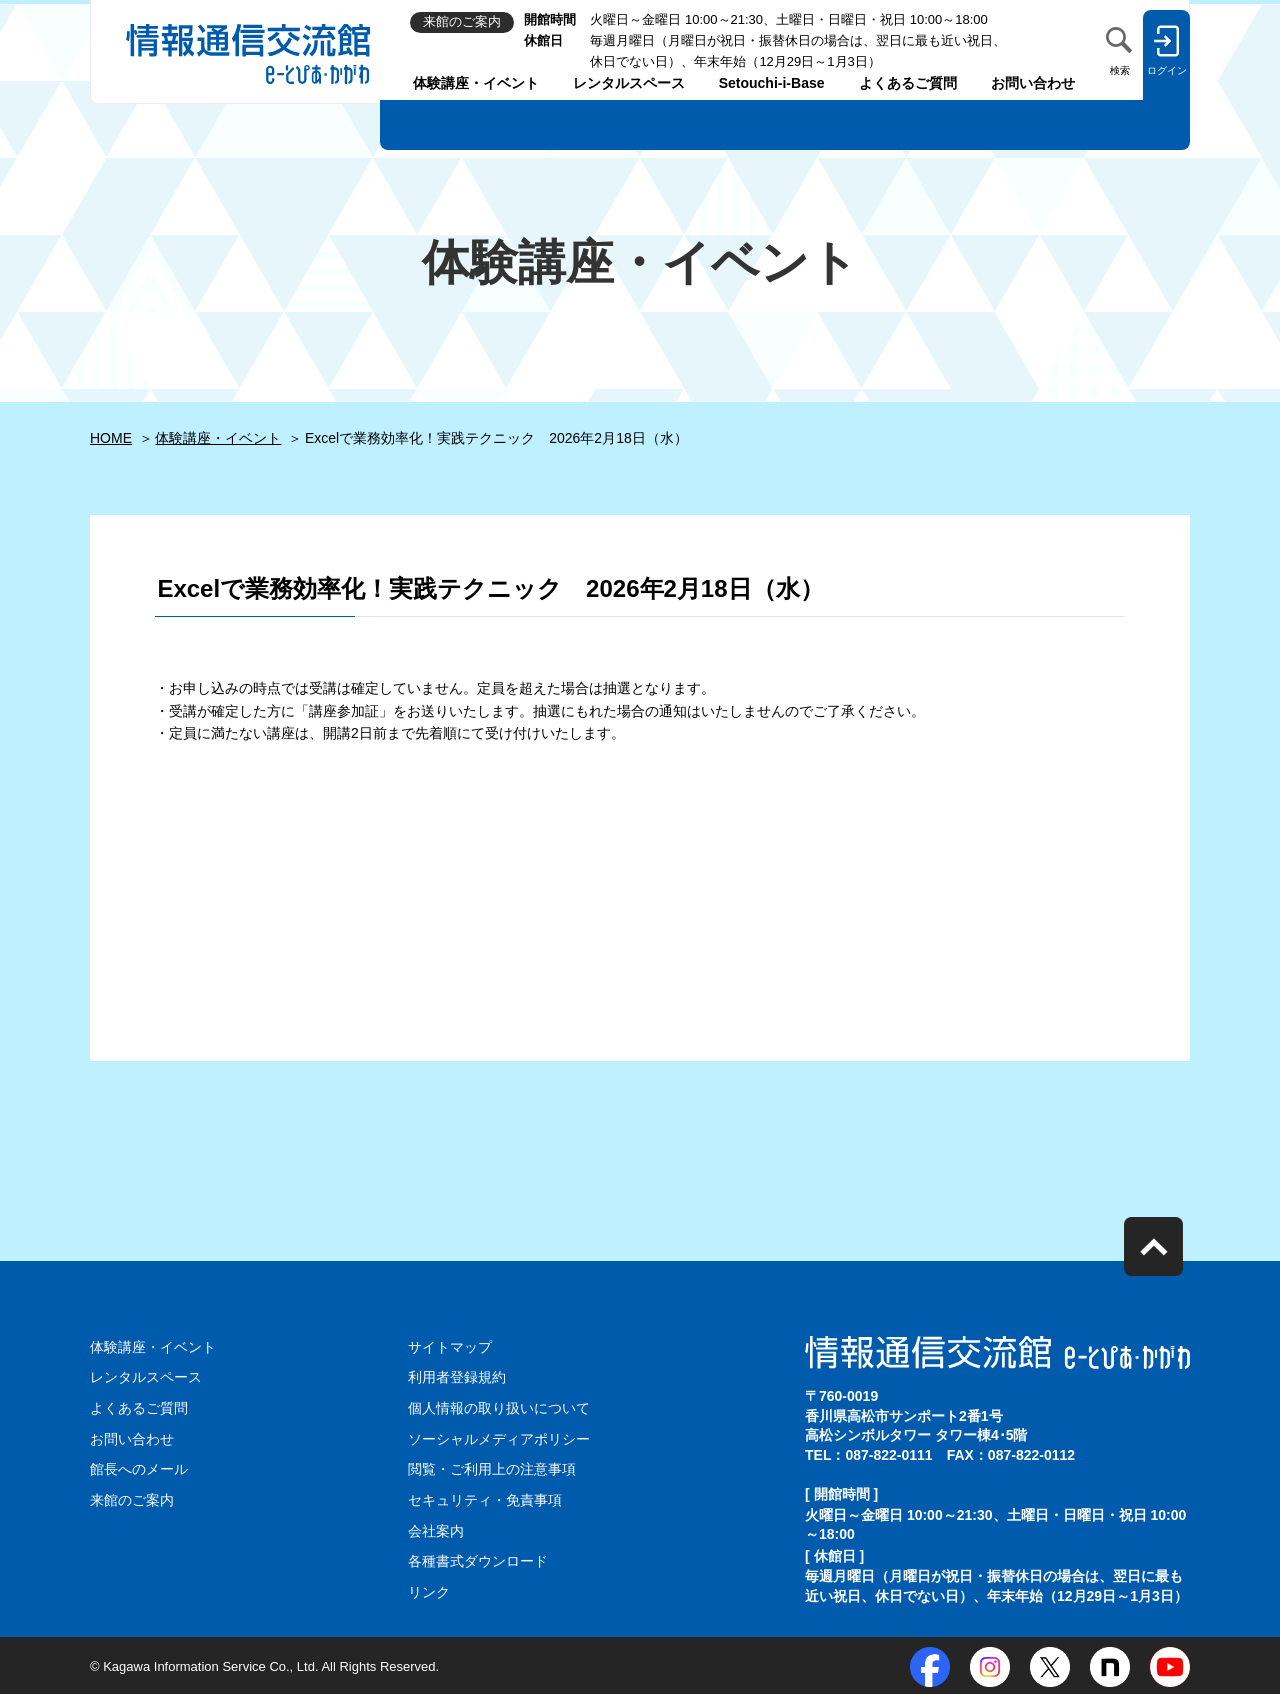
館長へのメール (139, 1468)
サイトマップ (450, 1347)
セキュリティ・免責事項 (485, 1499)
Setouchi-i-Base (772, 83)
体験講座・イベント (476, 83)
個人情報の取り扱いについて (499, 1408)
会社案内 (436, 1529)
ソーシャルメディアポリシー (499, 1438)
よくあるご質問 (908, 83)
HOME (111, 438)
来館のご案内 (132, 1499)
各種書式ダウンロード (478, 1559)
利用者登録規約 (457, 1377)
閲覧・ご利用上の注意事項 (492, 1468)
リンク (429, 1590)
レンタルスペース (629, 83)
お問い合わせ (1033, 83)
